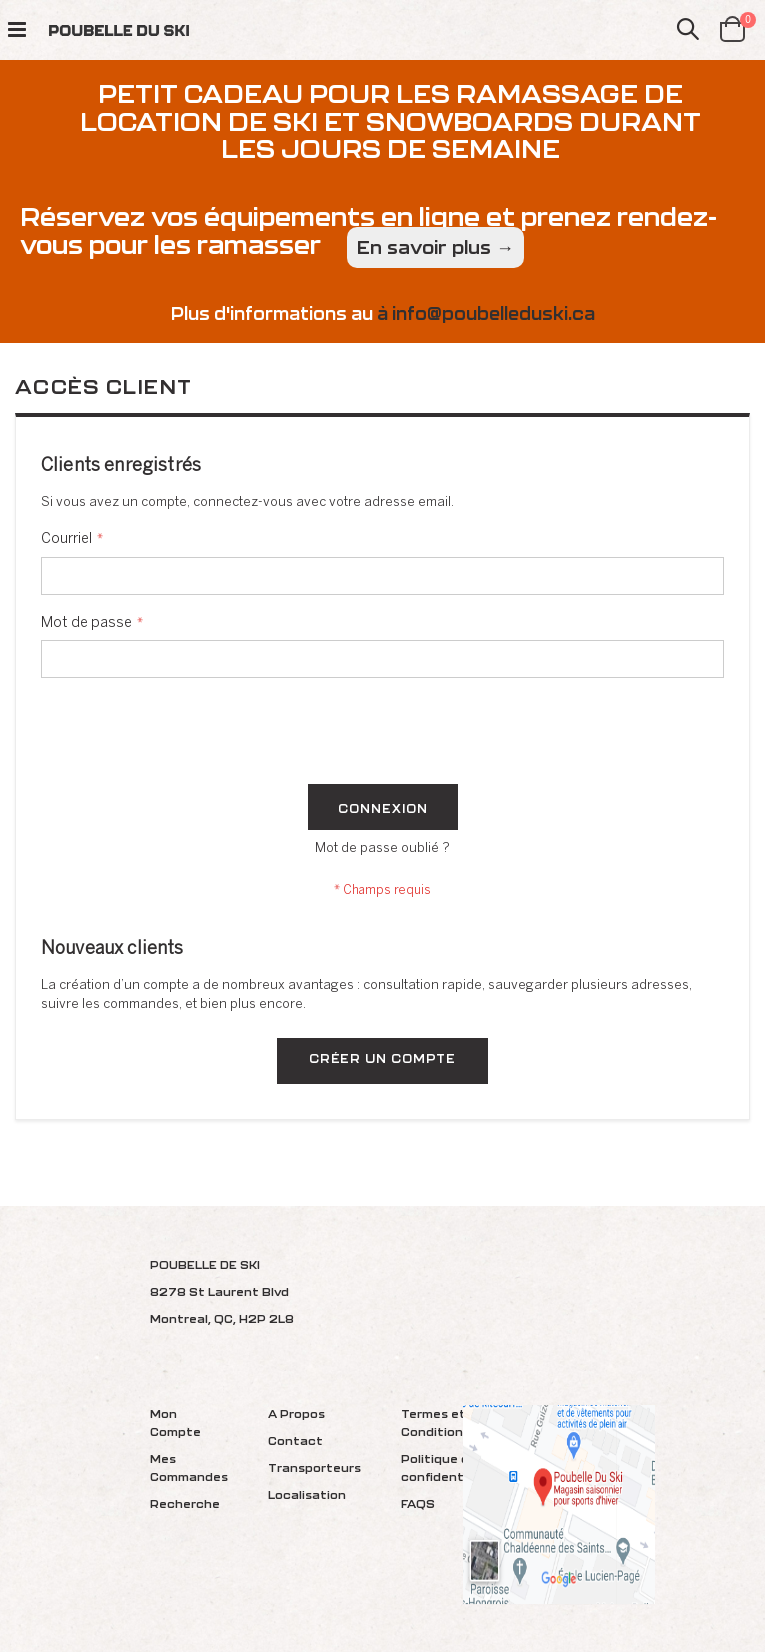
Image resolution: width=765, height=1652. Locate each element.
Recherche (185, 1503)
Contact (295, 1440)
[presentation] (193, 735)
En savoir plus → (435, 247)
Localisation (307, 1494)
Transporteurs (314, 1467)
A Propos (296, 1413)
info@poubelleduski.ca (493, 313)
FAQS (418, 1503)
